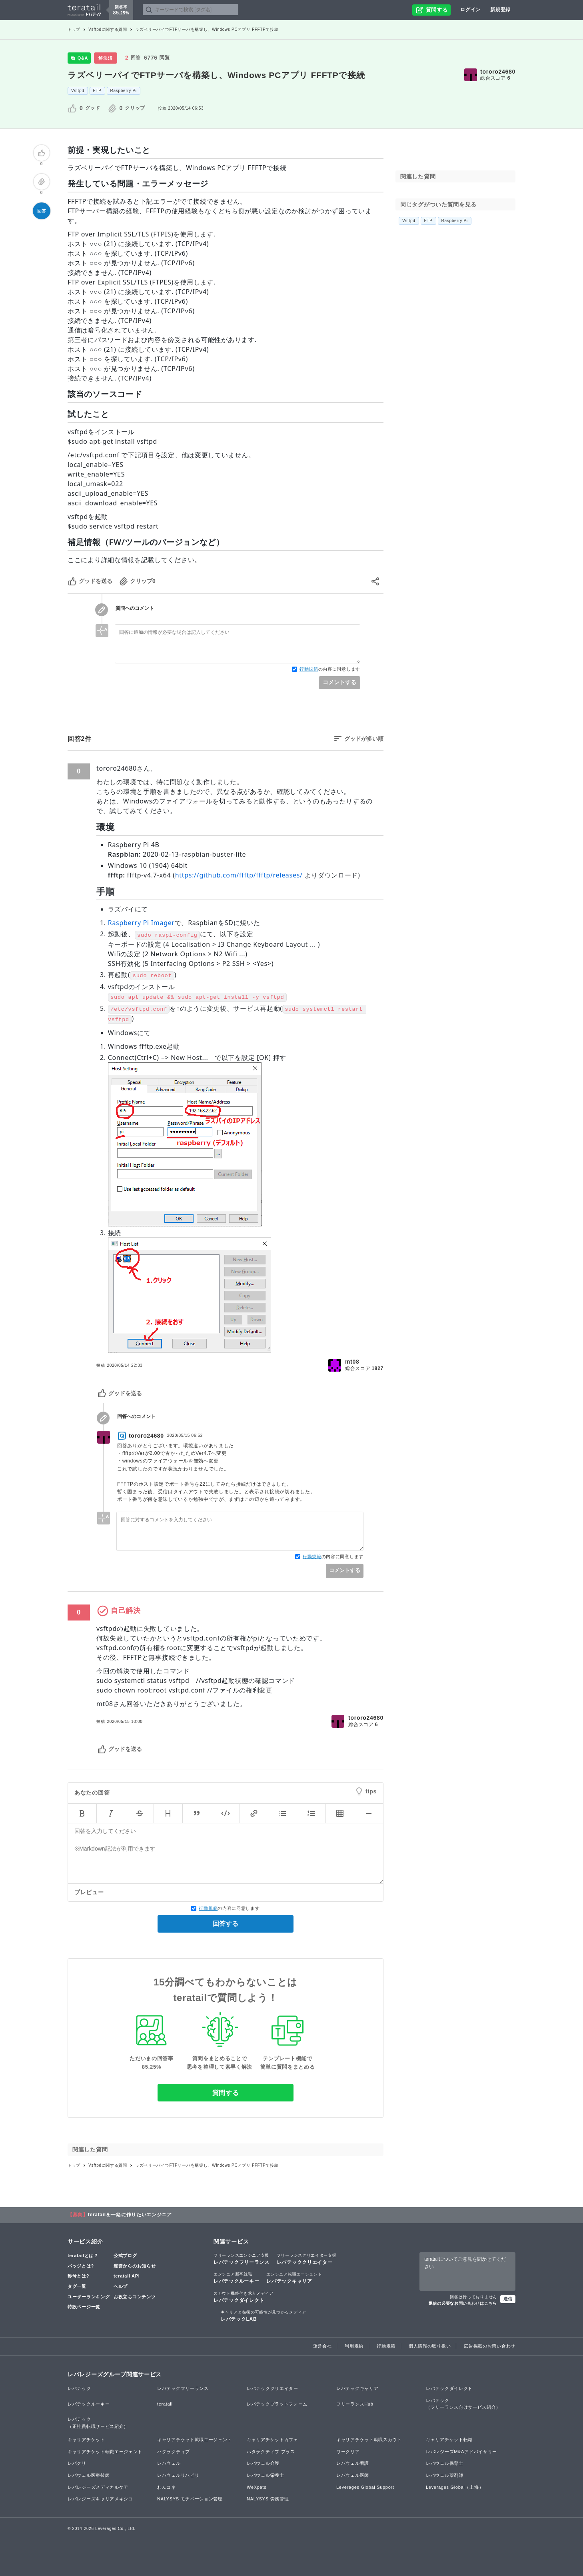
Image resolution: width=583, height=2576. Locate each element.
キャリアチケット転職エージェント (105, 2451)
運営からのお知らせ (135, 2266)
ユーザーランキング (89, 2296)
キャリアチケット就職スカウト (369, 2439)
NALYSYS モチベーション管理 (190, 2498)
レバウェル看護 (352, 2463)
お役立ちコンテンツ (135, 2296)
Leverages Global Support (365, 2487)
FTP (97, 90)
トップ (74, 29)
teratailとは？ (83, 2255)
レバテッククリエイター (307, 2258)
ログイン (470, 9)
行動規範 (308, 669)
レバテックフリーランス (242, 2258)
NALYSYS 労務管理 (268, 2498)
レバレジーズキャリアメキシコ (100, 2498)
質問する (225, 2092)
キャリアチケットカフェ (272, 2439)
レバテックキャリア (294, 2277)
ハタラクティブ (173, 2451)
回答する (225, 1923)
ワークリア (348, 2451)
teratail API (127, 2276)
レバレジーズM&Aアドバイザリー (461, 2451)
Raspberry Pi (123, 90)
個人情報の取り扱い (430, 2346)
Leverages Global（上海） (454, 2487)
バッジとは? (81, 2266)
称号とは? (78, 2276)
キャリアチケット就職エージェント (194, 2439)
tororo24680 (497, 71)
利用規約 (354, 2346)
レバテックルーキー (236, 2277)
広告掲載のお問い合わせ (489, 2346)
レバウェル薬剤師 (444, 2475)
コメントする (339, 682)
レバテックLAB (263, 2315)
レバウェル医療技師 (89, 2475)
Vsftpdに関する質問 (107, 29)
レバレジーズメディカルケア (98, 2487)
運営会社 (322, 2346)
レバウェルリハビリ (178, 2475)
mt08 (352, 1361)
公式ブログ (125, 2255)
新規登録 (500, 9)
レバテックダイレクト (244, 2296)
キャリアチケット (86, 2439)
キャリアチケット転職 (449, 2439)
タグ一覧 (77, 2286)
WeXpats (256, 2487)
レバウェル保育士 (444, 2463)
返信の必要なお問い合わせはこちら (463, 2303)
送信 (507, 2298)
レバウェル (169, 2463)
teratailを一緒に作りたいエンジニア (130, 2214)
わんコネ (166, 2487)
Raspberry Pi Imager (141, 922)
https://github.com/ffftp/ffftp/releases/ (239, 875)
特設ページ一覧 (84, 2306)
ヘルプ (121, 2286)
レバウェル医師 (352, 2475)
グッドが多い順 (363, 738)
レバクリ (77, 2463)
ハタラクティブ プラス (271, 2451)
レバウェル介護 (263, 2463)
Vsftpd (77, 90)
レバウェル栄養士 (265, 2475)
